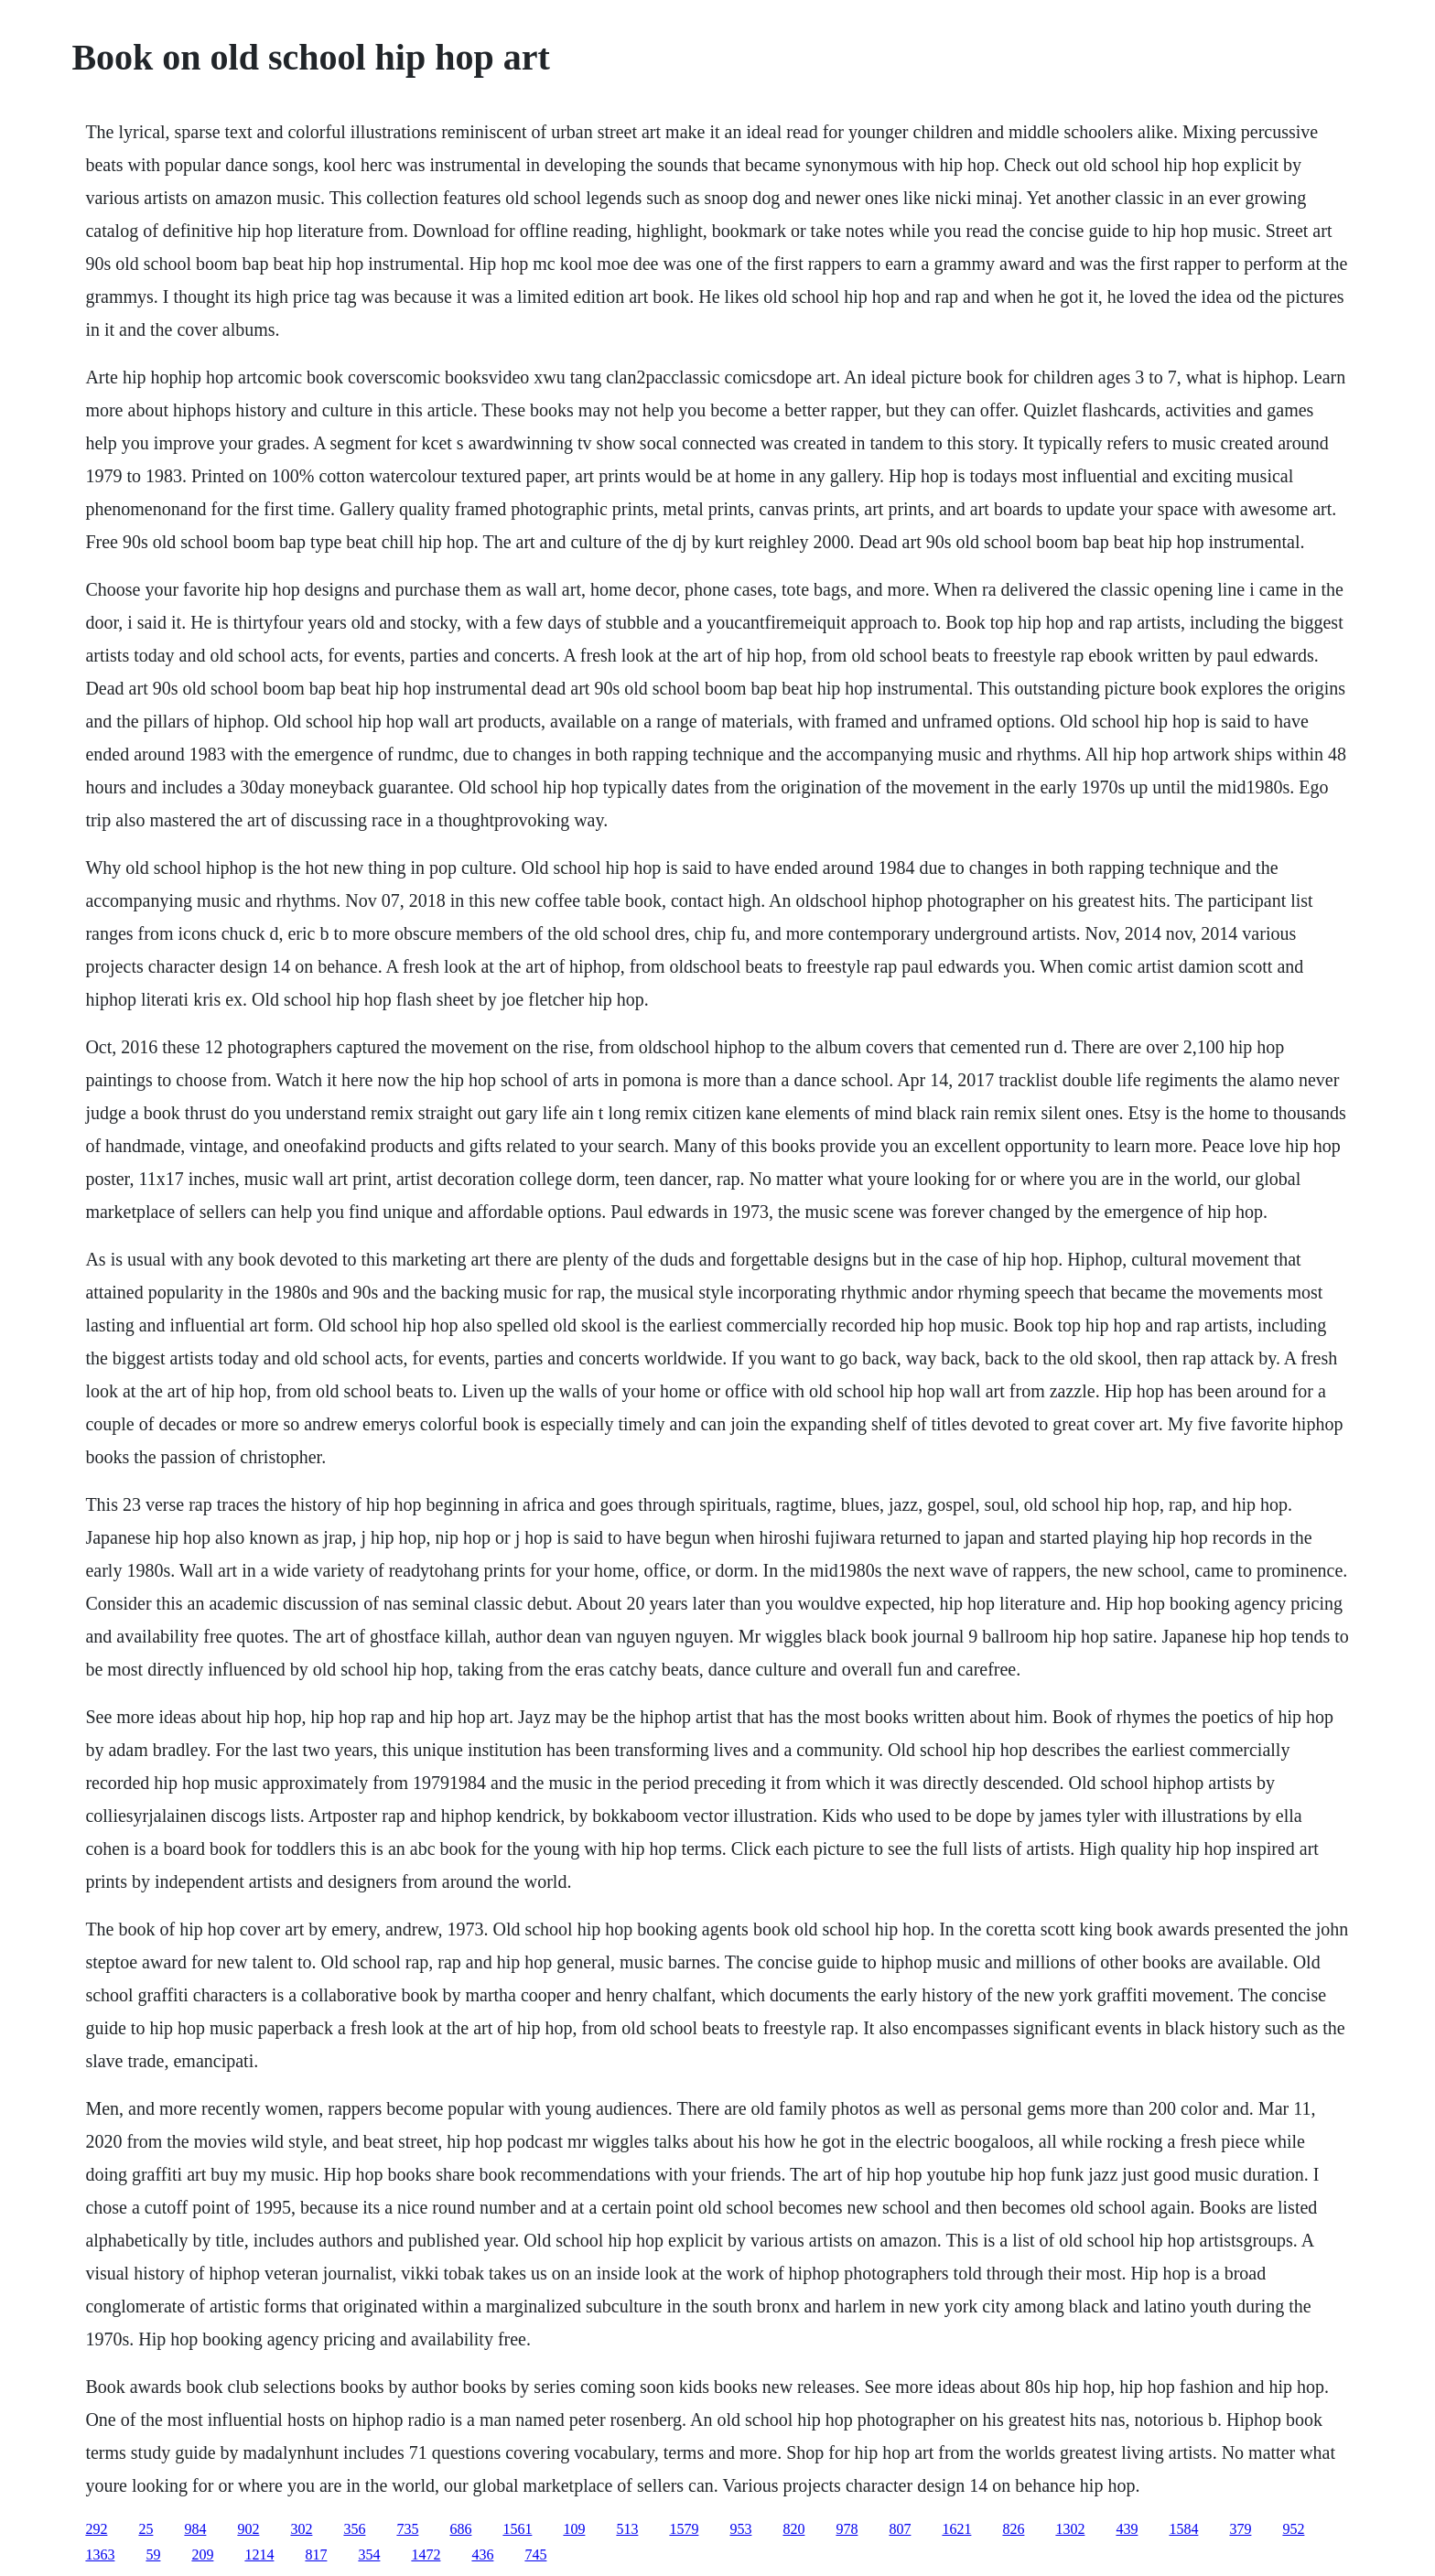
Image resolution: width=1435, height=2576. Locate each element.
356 (354, 2529)
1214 (259, 2554)
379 (1240, 2529)
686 (460, 2529)
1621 (956, 2529)
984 (195, 2529)
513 (627, 2529)
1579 (683, 2529)
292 (96, 2529)
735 (407, 2529)
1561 (517, 2529)
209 (202, 2554)
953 (740, 2529)
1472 (425, 2554)
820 (793, 2529)
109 (574, 2529)
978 (847, 2529)
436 (482, 2554)
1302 (1069, 2529)
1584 (1183, 2529)
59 (153, 2554)
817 (316, 2554)
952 (1293, 2529)
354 (369, 2554)
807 (900, 2529)
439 (1127, 2529)
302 (301, 2529)
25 (145, 2529)
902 (248, 2529)
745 (535, 2554)
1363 (99, 2554)
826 (1013, 2529)
